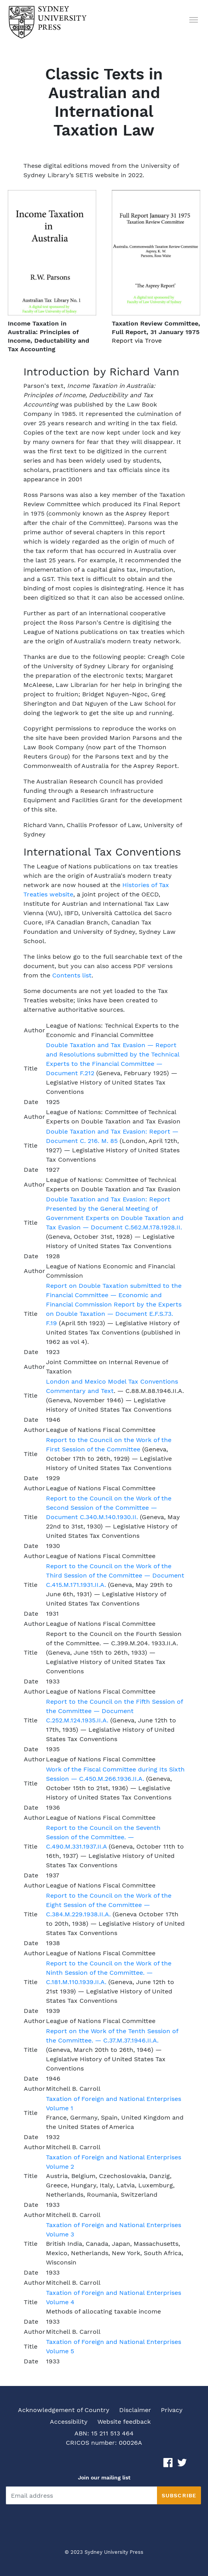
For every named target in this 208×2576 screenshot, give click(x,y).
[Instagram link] (196, 2461)
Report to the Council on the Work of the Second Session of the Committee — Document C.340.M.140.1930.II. (108, 1508)
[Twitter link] (182, 2461)
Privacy (172, 2410)
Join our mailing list (104, 2477)
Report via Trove (137, 340)
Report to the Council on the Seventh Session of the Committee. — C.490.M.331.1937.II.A (103, 1837)
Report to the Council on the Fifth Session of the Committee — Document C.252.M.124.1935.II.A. (114, 1711)
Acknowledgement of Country (63, 2410)
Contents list (72, 975)
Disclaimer (135, 2410)
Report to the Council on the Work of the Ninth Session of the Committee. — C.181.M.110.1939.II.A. (108, 1973)
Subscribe (179, 2495)
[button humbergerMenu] (193, 19)
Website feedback (124, 2421)
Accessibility (69, 2421)
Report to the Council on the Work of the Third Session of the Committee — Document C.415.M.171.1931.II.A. (115, 1575)
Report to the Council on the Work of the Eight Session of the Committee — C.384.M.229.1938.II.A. (108, 1905)
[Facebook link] (168, 2461)
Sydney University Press (114, 2552)
